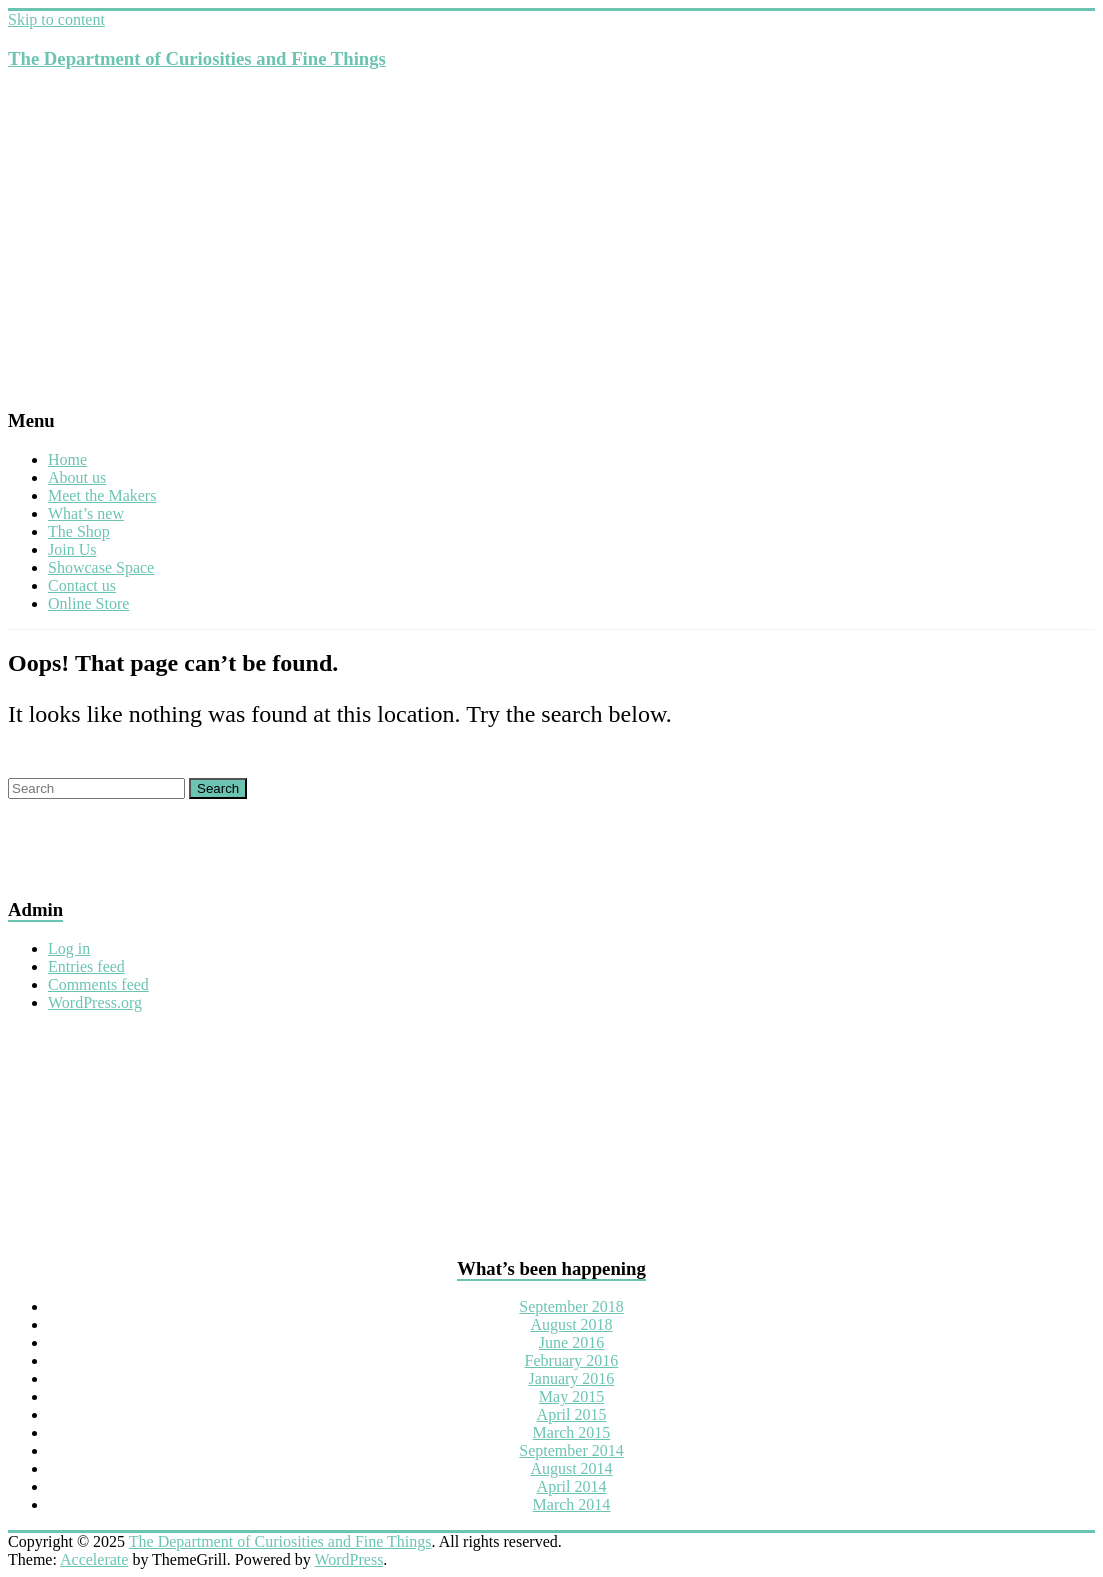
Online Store (88, 603)
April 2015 (572, 1414)
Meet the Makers (102, 495)
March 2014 (572, 1504)
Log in (69, 948)
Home (67, 459)
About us (77, 477)
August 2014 (571, 1468)
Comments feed (98, 984)
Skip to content (56, 19)
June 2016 (571, 1342)
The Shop (79, 531)
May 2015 (571, 1396)
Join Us (72, 549)
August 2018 (571, 1324)
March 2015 (572, 1432)
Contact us (82, 585)
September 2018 (571, 1306)
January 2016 (572, 1378)
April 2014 (572, 1486)
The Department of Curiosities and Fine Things (197, 58)
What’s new (86, 513)
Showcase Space (101, 567)
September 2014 (571, 1450)
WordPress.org (95, 1002)
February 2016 (572, 1360)
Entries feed (86, 966)
